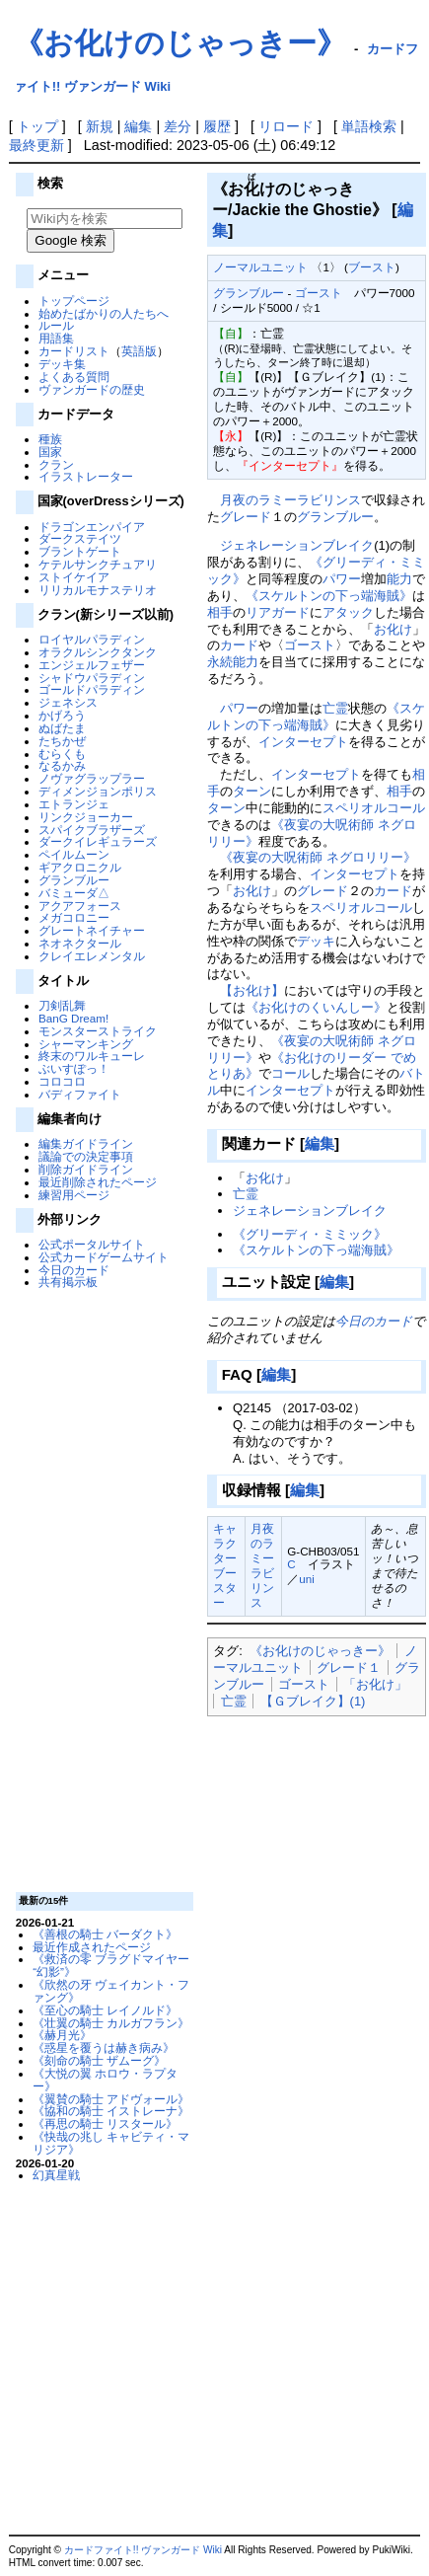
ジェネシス (68, 702)
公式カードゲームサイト (103, 1256)
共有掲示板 (68, 1281)
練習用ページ (73, 1194)
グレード (245, 516)
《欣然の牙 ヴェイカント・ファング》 (111, 1991)
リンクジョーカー (85, 816)
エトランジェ (73, 803)
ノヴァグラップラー (91, 778)
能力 (399, 578)
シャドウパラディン (91, 677)
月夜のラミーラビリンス (290, 499)
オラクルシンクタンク (97, 651)
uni (307, 1578)
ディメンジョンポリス (97, 791)
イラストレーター (85, 476)
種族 (50, 438)
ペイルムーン (73, 854)
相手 (220, 612)
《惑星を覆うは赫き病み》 (104, 2047)
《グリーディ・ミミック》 (310, 1234)
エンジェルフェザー (91, 664)
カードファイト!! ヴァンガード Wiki (143, 2549)
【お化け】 (252, 990)
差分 (177, 126)
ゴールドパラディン (91, 689)
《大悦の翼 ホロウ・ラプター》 (105, 2079)
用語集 (56, 338)
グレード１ (349, 1667)
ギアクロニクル (79, 867)
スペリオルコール (373, 807)
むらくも (62, 753)
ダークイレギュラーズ (97, 841)
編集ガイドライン (85, 1143)
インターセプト (303, 741)
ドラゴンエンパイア (91, 526)
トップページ (73, 300)
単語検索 (368, 126)
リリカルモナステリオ (97, 589)
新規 (99, 126)
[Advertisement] (101, 1589)
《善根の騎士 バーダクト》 (105, 1934)
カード (239, 645)
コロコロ (62, 1081)
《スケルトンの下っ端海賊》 (329, 595)
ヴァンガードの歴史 (91, 389)
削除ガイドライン (85, 1169)
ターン (252, 791)
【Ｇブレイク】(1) (313, 1701)
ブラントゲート (79, 551)
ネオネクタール (79, 943)
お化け (393, 629)
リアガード (278, 612)
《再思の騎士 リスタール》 (105, 2123)
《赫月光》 (62, 2034)
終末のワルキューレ (91, 1055)
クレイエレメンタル (91, 955)
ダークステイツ (79, 538)
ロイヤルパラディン (91, 639)
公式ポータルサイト (91, 1244)
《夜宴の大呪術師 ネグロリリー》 (318, 857)
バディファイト (79, 1094)
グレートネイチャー (91, 930)
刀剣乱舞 (62, 1005)
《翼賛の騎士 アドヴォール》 (111, 2098)
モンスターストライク (97, 1030)
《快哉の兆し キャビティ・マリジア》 (111, 2143)
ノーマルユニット (260, 267)
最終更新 (36, 145)
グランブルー (73, 879)
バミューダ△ (73, 892)
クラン (56, 464)
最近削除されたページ (97, 1181)
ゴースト (318, 292)
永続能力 (232, 661)
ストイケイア (73, 576)
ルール (56, 325)
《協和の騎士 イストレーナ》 (111, 2110)
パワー (341, 578)
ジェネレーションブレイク (297, 545)
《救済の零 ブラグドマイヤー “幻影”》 (111, 1965)
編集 (138, 126)
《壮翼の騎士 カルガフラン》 (111, 2022)
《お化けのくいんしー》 (316, 1007)
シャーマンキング (85, 1043)
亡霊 (335, 708)
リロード (286, 126)
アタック (348, 612)
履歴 (217, 126)
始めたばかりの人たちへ (103, 313)
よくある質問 (73, 376)
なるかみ (62, 765)
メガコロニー (73, 917)
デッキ (316, 941)
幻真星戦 (56, 2174)
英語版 (139, 350)
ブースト (371, 267)
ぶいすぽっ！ (73, 1068)
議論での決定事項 (85, 1156)
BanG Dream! (73, 1018)
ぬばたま (62, 727)
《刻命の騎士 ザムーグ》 (99, 2060)
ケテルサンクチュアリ (97, 564)
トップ (37, 126)
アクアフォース (79, 905)
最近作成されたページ (92, 1946)
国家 (50, 451)
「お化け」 (375, 1684)
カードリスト (73, 350)
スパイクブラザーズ (91, 829)
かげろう (62, 715)
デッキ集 (62, 363)
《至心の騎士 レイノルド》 (105, 2010)
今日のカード (73, 1269)
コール (290, 1073)
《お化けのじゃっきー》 (180, 43)
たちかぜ (62, 740)
